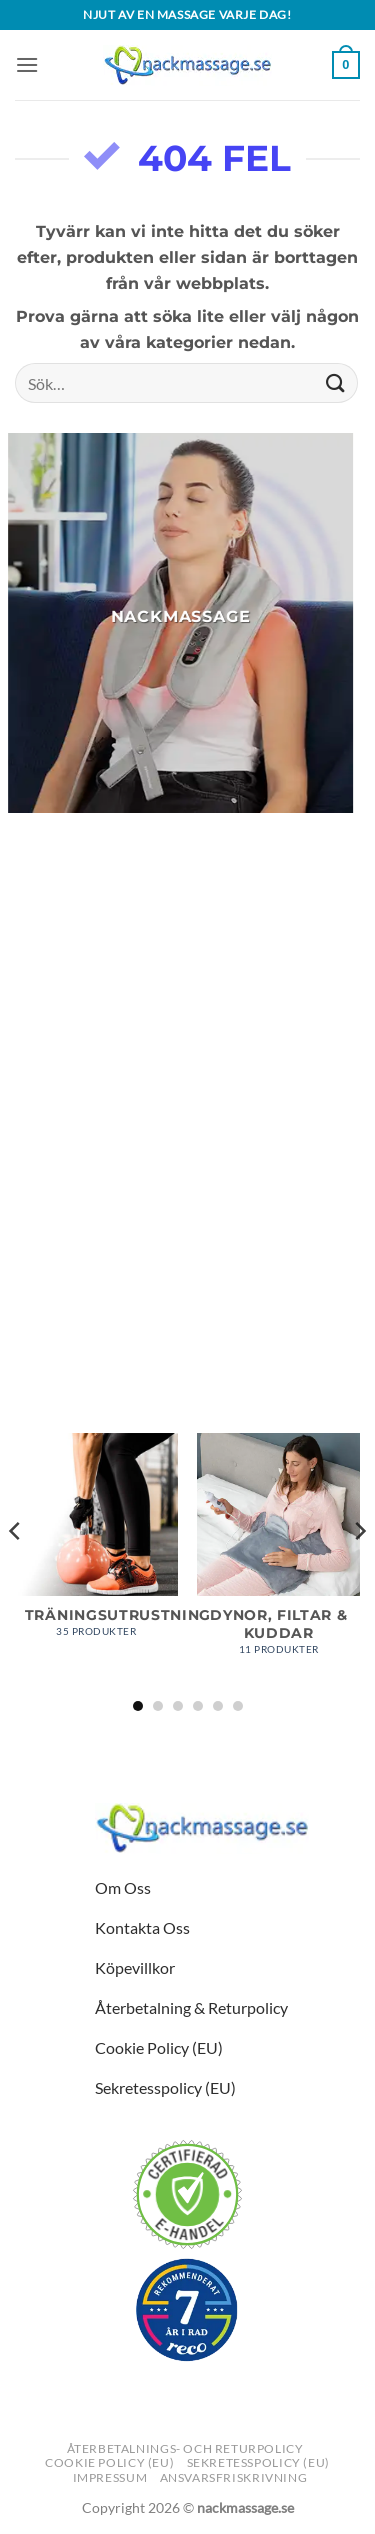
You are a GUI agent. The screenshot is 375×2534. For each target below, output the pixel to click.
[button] (27, 64)
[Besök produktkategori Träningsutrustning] (96, 1545)
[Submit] (336, 383)
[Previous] (16, 1570)
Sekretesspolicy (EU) (258, 2462)
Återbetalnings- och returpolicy (185, 2448)
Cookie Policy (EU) (109, 2462)
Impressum (110, 2477)
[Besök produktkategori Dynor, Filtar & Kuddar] (278, 1554)
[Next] (359, 1570)
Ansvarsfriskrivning (234, 2477)
